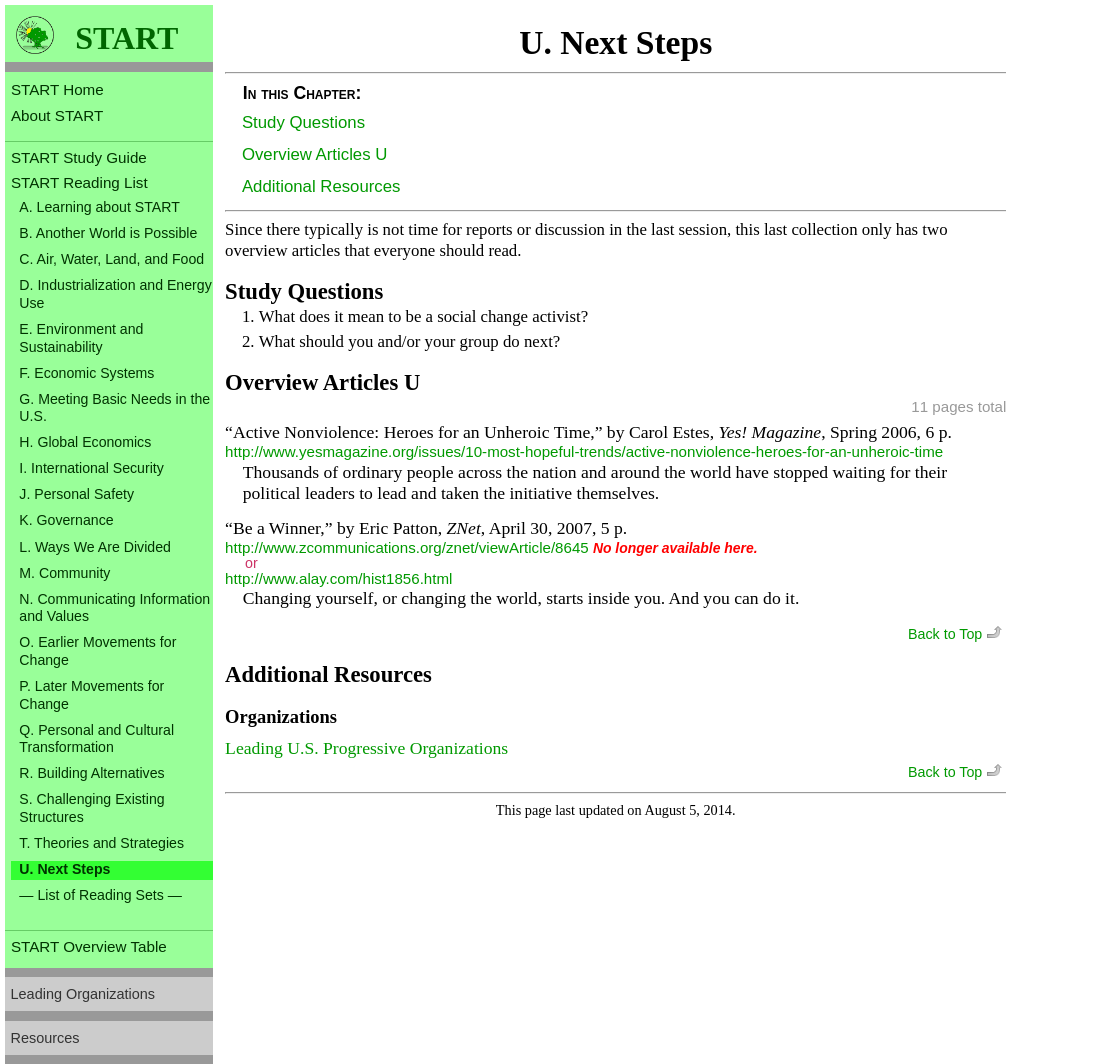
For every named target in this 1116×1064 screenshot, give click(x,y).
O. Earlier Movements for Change (97, 651)
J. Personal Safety (76, 494)
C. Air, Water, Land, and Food (111, 259)
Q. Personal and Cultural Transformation (96, 739)
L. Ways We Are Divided (95, 547)
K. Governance (66, 520)
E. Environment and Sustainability (81, 338)
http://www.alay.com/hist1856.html (338, 578)
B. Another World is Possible (108, 233)
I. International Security (91, 468)
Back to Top (957, 634)
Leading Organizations (83, 994)
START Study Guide (79, 157)
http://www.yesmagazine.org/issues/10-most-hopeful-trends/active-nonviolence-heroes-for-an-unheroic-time (584, 451)
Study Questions (303, 122)
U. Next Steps (64, 869)
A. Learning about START (99, 207)
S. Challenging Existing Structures (91, 808)
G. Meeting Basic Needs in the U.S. (114, 408)
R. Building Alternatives (91, 773)
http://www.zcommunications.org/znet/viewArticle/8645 (407, 547)
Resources (45, 1038)
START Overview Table (89, 946)
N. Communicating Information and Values (114, 608)
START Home (57, 89)
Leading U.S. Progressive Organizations (366, 748)
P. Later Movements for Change (91, 695)
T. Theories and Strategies (101, 843)
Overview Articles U (314, 154)
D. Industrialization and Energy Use (115, 294)
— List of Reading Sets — (100, 895)
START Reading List (79, 182)
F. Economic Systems (86, 373)
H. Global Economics (85, 442)
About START (57, 115)
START (126, 38)
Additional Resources (321, 186)
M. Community (64, 573)
